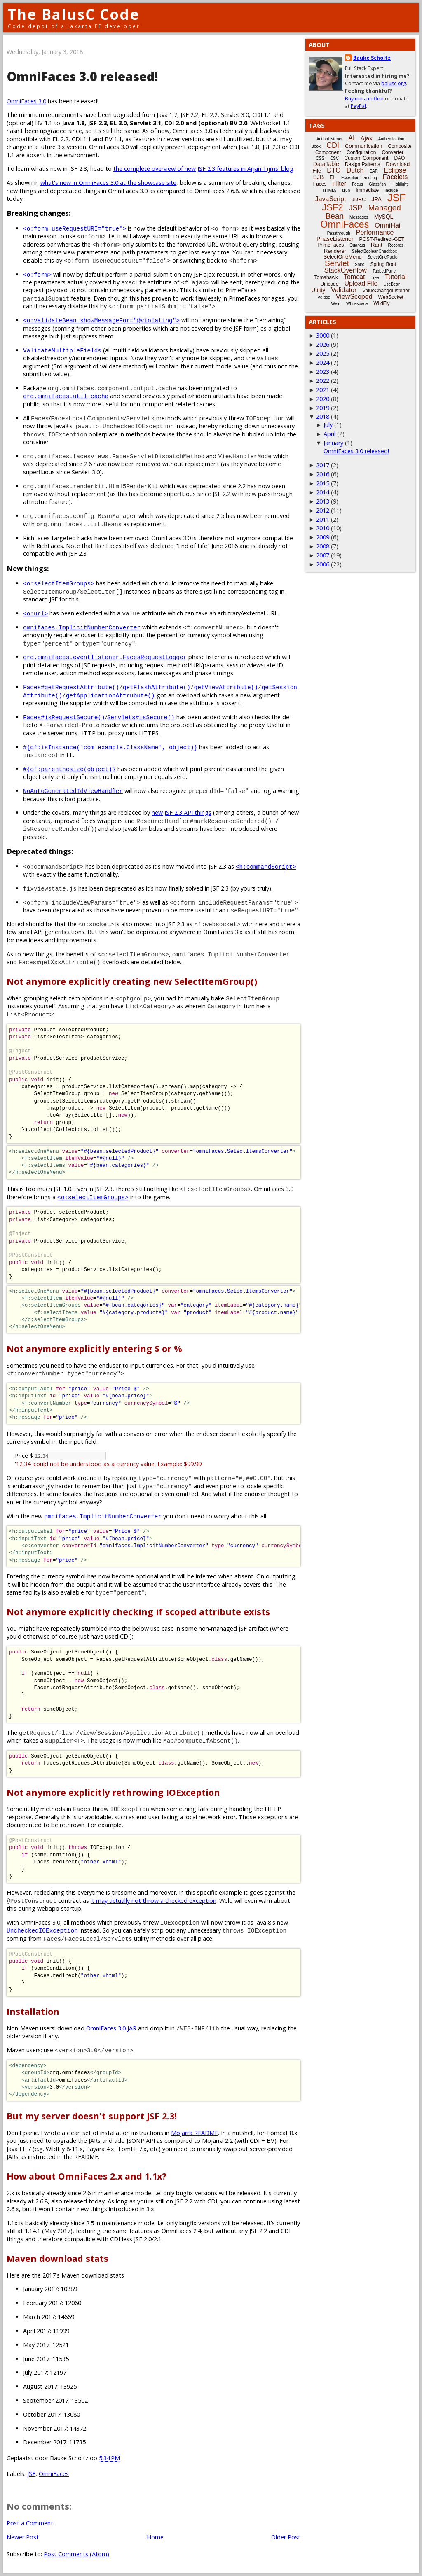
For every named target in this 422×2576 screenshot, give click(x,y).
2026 (322, 344)
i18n (346, 190)
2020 (322, 399)
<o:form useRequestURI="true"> (74, 228)
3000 (322, 335)
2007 (322, 555)
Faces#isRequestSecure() (64, 717)
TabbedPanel (384, 271)
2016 (322, 474)
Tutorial (396, 276)
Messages (358, 217)
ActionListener (329, 139)
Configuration (361, 152)
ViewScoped (354, 296)
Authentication (391, 139)
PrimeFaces (330, 245)
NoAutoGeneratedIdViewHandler (73, 791)
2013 (322, 501)
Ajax (366, 138)
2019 (322, 408)
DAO (399, 158)
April (329, 434)
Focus (357, 184)
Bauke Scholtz (372, 57)
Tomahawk (326, 277)
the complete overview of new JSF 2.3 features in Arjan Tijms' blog (203, 169)
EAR (373, 171)
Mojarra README (194, 2133)
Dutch (355, 170)
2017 (322, 465)
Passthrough (338, 233)
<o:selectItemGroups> (58, 583)
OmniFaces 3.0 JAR (111, 2028)
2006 (322, 564)
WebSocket (390, 297)
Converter (392, 152)
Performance (375, 232)
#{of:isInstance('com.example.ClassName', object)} (110, 747)
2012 (322, 510)
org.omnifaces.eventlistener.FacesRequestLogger (105, 657)
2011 (322, 519)
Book (316, 146)
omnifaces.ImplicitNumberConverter (82, 627)
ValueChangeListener (386, 291)
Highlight (400, 184)
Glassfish (377, 184)
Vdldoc (323, 297)
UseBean (391, 284)
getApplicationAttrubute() (110, 695)
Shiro (359, 264)
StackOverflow (345, 270)
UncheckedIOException (42, 1930)
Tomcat (354, 276)
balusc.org (393, 83)
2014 (322, 492)
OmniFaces (54, 2474)
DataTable (326, 164)
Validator (343, 290)
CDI (332, 145)
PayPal (358, 106)
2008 (322, 546)
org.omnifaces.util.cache (65, 396)
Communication (363, 146)
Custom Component (367, 158)
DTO (333, 170)
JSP (356, 208)
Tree (374, 277)
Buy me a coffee (364, 98)
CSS (320, 158)
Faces (320, 184)
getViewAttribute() (226, 687)
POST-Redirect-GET (381, 239)
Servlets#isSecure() (141, 717)
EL (332, 177)
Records (395, 245)
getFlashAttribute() (156, 687)
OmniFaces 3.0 (26, 101)
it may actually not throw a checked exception (153, 1901)
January (333, 443)
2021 (322, 390)
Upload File (360, 283)
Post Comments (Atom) (76, 2554)
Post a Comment (30, 2523)
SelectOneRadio (383, 257)
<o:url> (35, 613)
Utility (318, 290)
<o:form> (37, 274)
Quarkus (357, 245)
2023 (322, 371)
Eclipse (395, 170)
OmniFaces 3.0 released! (356, 451)
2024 (322, 362)
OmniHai (387, 225)
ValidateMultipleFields (62, 350)
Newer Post (23, 2537)
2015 (322, 483)
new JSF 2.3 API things (181, 812)
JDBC (359, 199)
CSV (334, 158)
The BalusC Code (73, 14)
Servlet (337, 263)
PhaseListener (335, 238)
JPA (376, 199)
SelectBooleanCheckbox (374, 251)
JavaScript (330, 199)
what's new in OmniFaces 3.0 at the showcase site (108, 182)
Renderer (335, 251)
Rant (376, 245)
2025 (322, 353)
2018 (322, 416)
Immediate (367, 190)
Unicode (329, 284)
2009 (322, 537)
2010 (322, 528)
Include (391, 190)
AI (351, 138)
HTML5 (330, 190)
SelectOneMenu (342, 257)
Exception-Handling (359, 177)
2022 (322, 381)
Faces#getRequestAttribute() (71, 687)
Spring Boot (383, 264)
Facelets (395, 176)
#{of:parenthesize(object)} (69, 769)
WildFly (381, 303)
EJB (318, 177)
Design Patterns (362, 164)
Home (155, 2537)
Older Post (285, 2537)
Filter (339, 183)
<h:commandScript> (266, 866)
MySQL (384, 216)
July (328, 425)
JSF (31, 2474)
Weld (335, 303)
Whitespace (357, 303)
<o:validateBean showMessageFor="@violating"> (101, 320)
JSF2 (332, 207)
